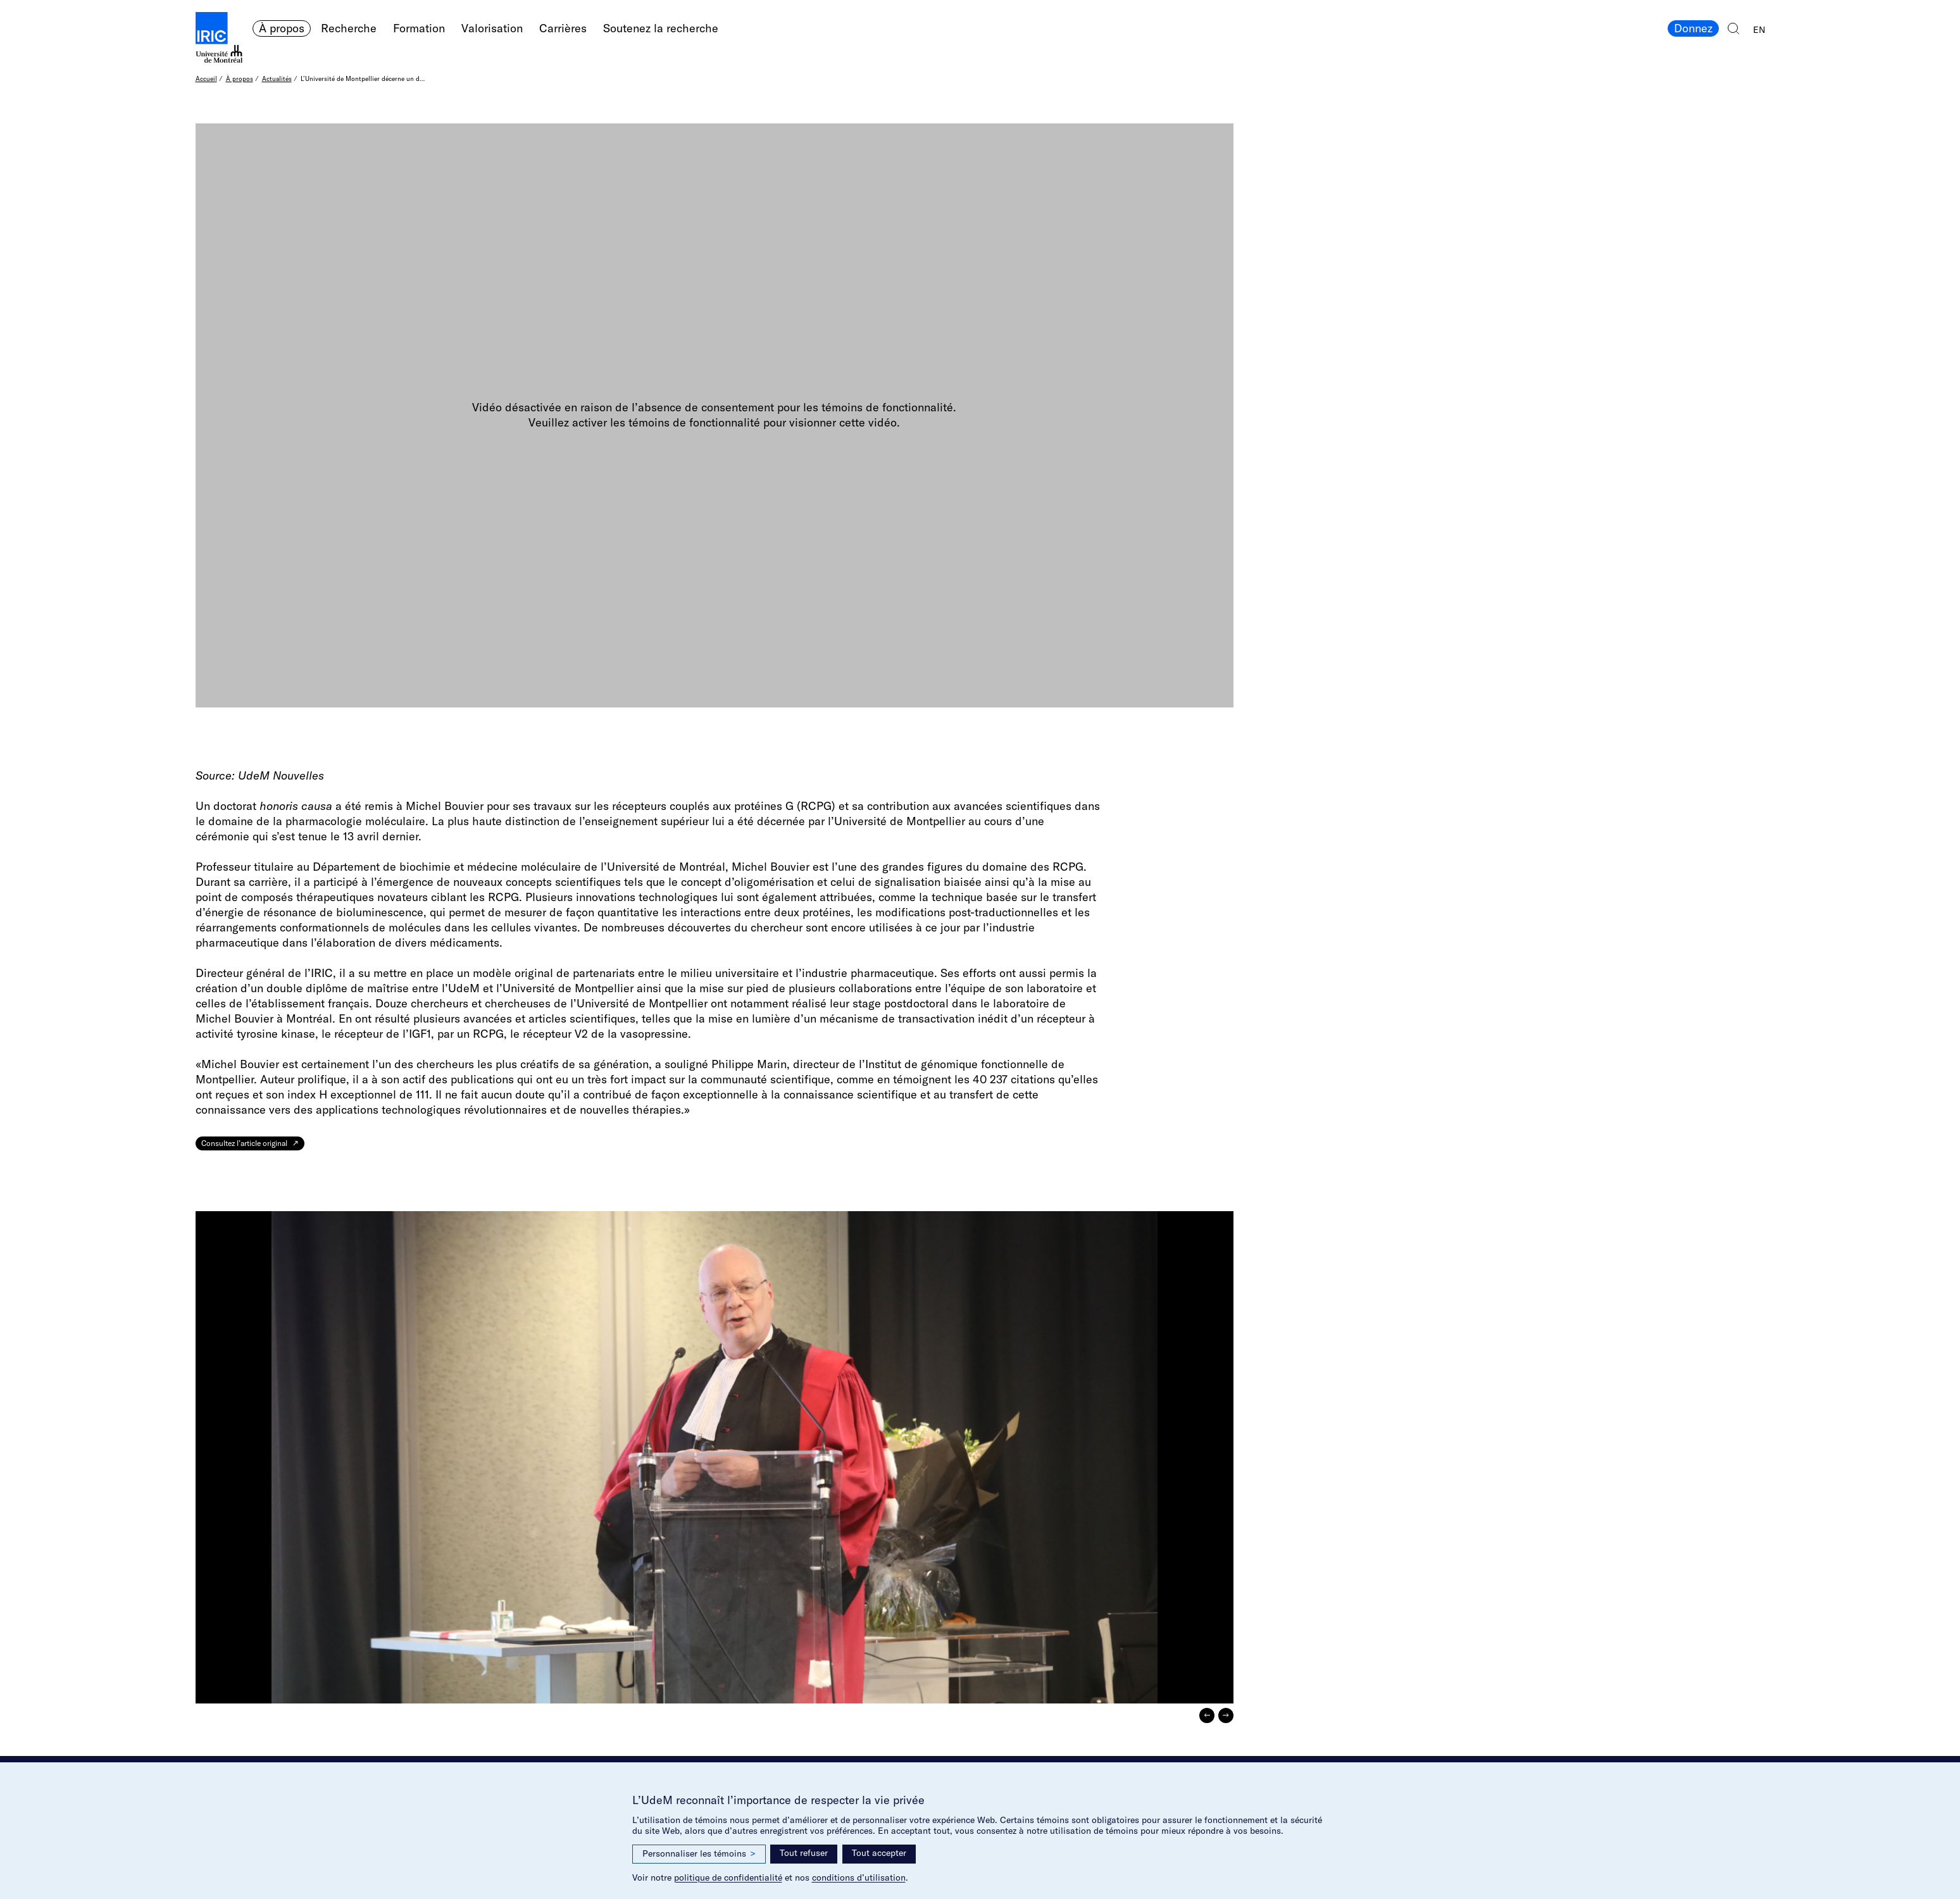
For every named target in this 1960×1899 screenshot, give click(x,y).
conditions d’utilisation (859, 1877)
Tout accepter (879, 1853)
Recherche (349, 28)
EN (1759, 29)
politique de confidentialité (728, 1877)
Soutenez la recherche (660, 28)
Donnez (1693, 28)
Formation (419, 28)
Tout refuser (804, 1853)
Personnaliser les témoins (699, 1854)
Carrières (563, 28)
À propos (281, 28)
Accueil (206, 79)
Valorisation (492, 28)
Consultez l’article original (244, 1143)
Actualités (277, 79)
